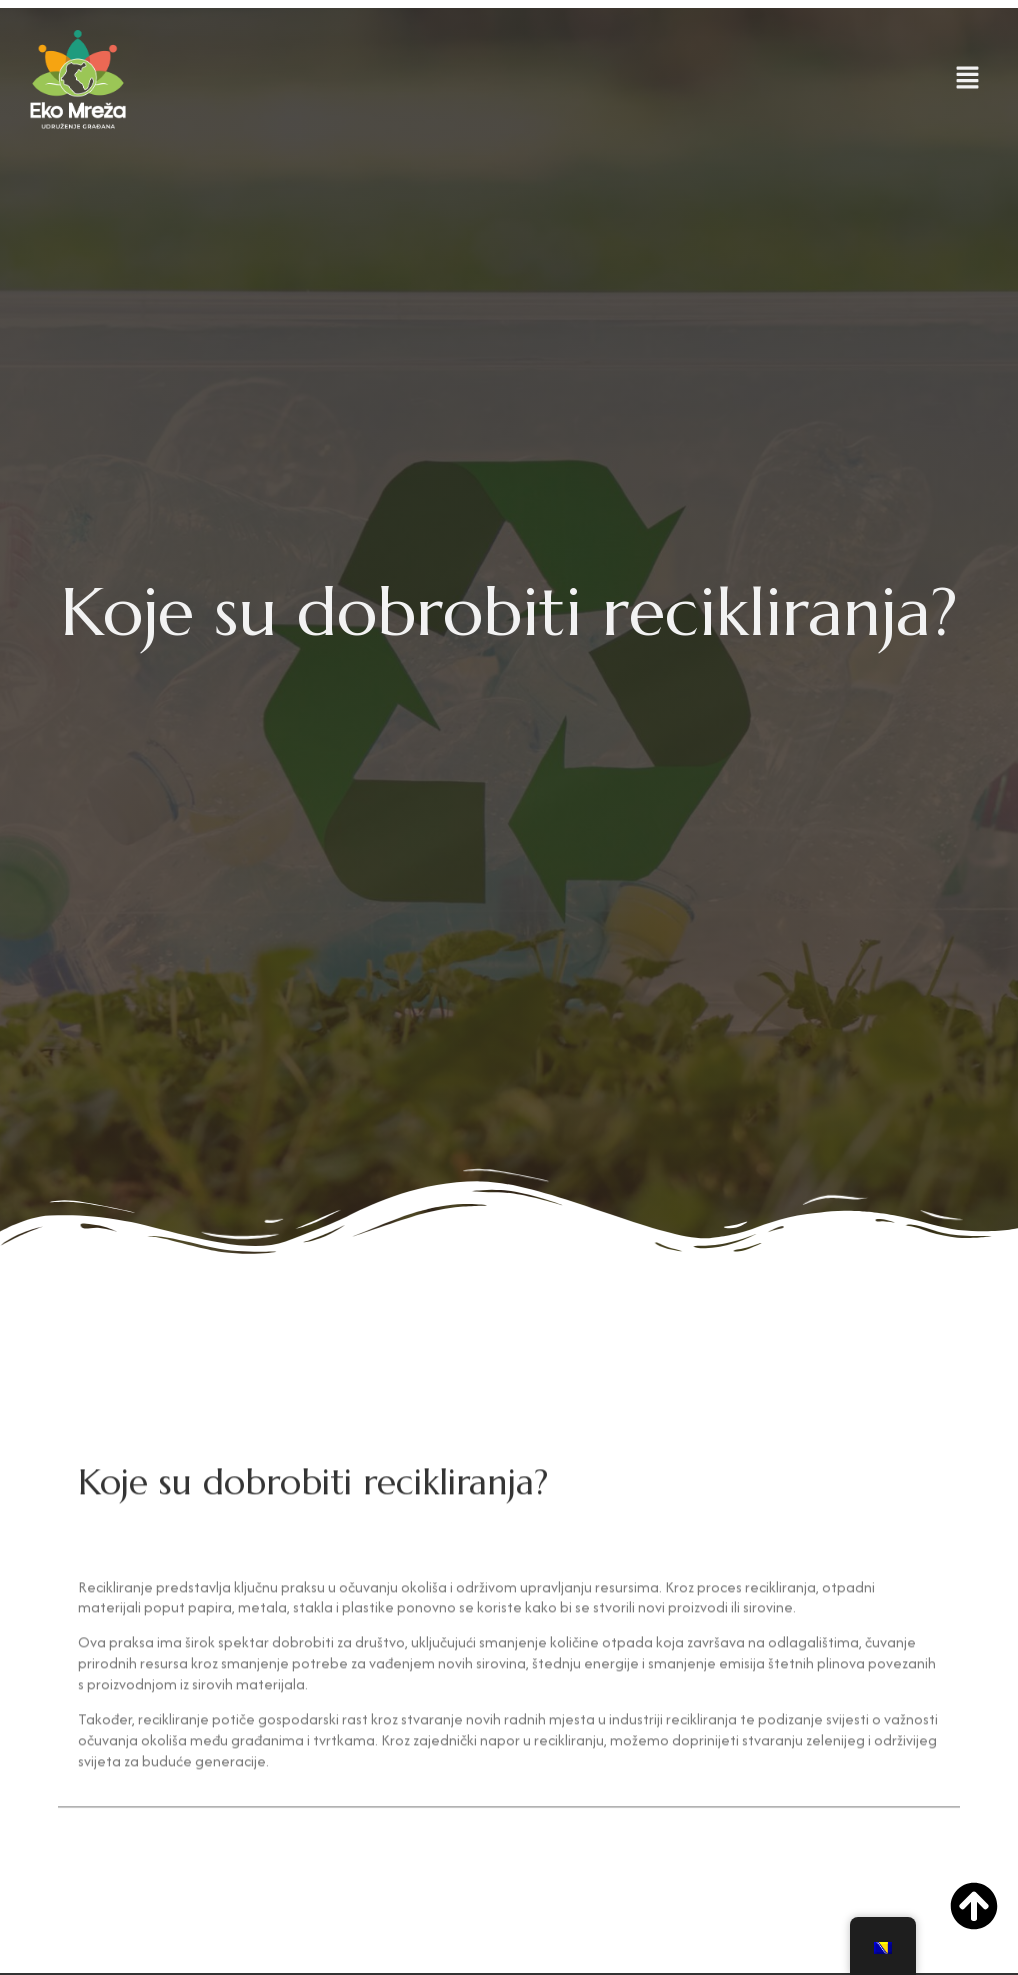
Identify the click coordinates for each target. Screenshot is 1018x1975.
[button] (968, 80)
